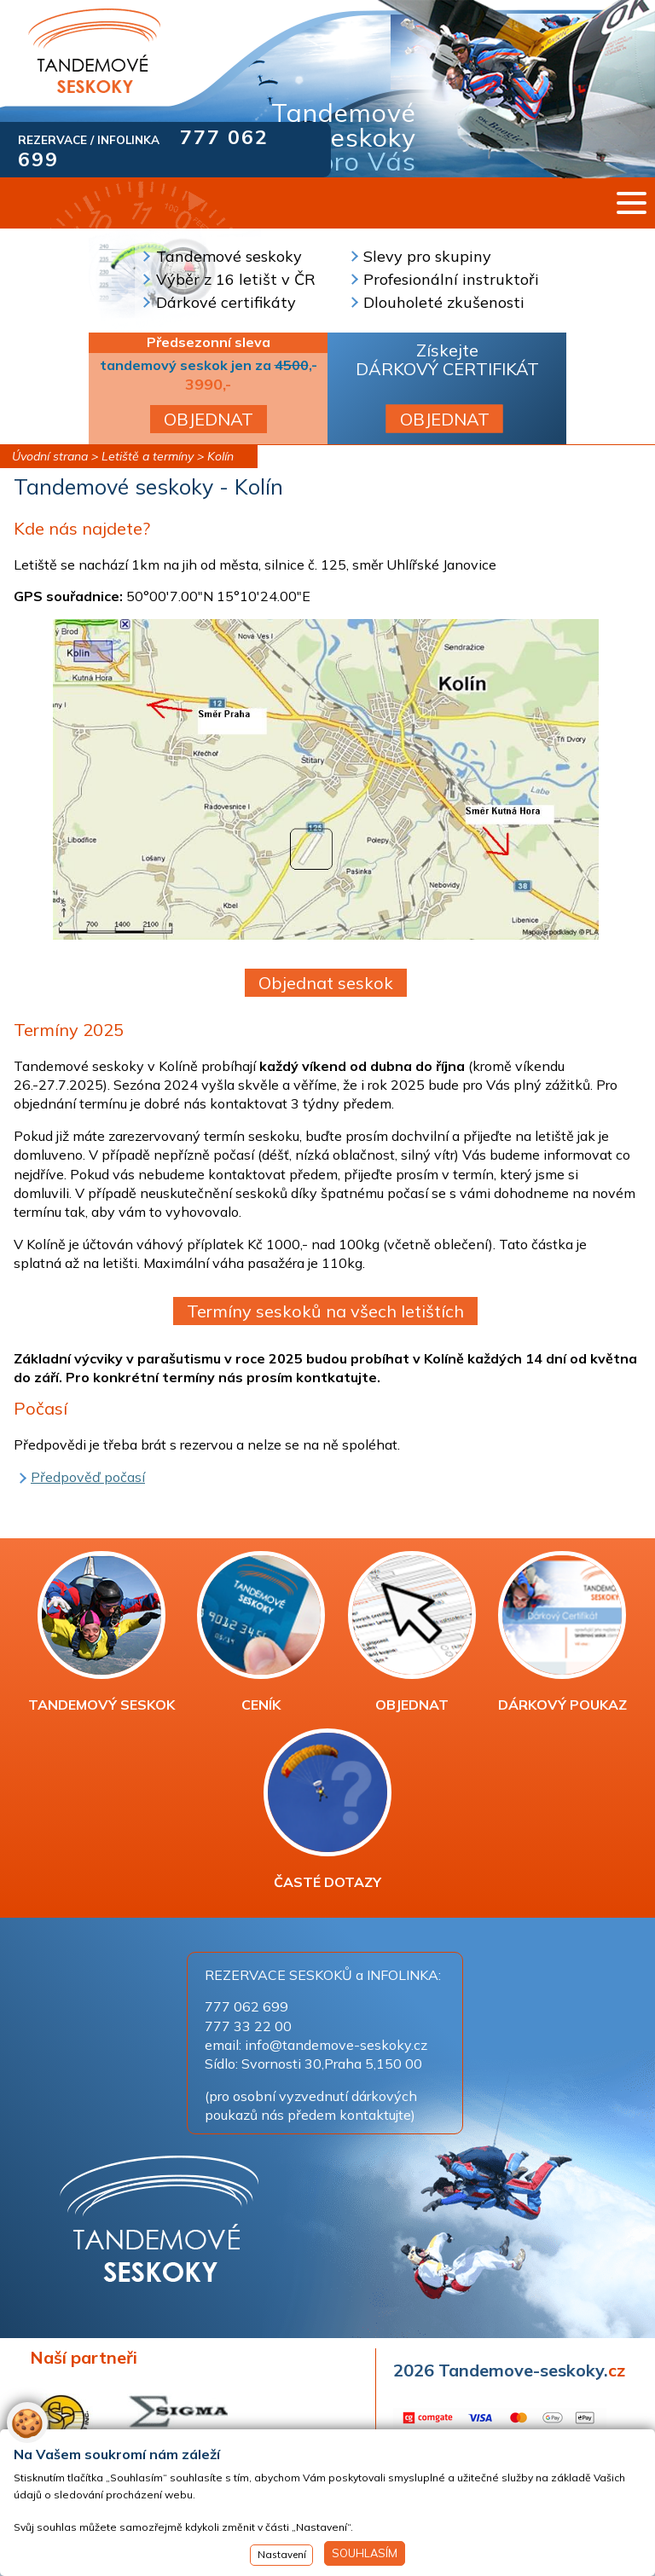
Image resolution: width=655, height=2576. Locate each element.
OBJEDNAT (208, 419)
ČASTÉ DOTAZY (327, 1809)
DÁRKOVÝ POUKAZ (562, 1632)
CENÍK (261, 1632)
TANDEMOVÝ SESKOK (101, 1632)
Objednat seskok (325, 982)
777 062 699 (246, 2006)
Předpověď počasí (88, 1476)
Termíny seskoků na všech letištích (325, 1311)
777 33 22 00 (248, 2026)
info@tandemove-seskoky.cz (336, 2044)
